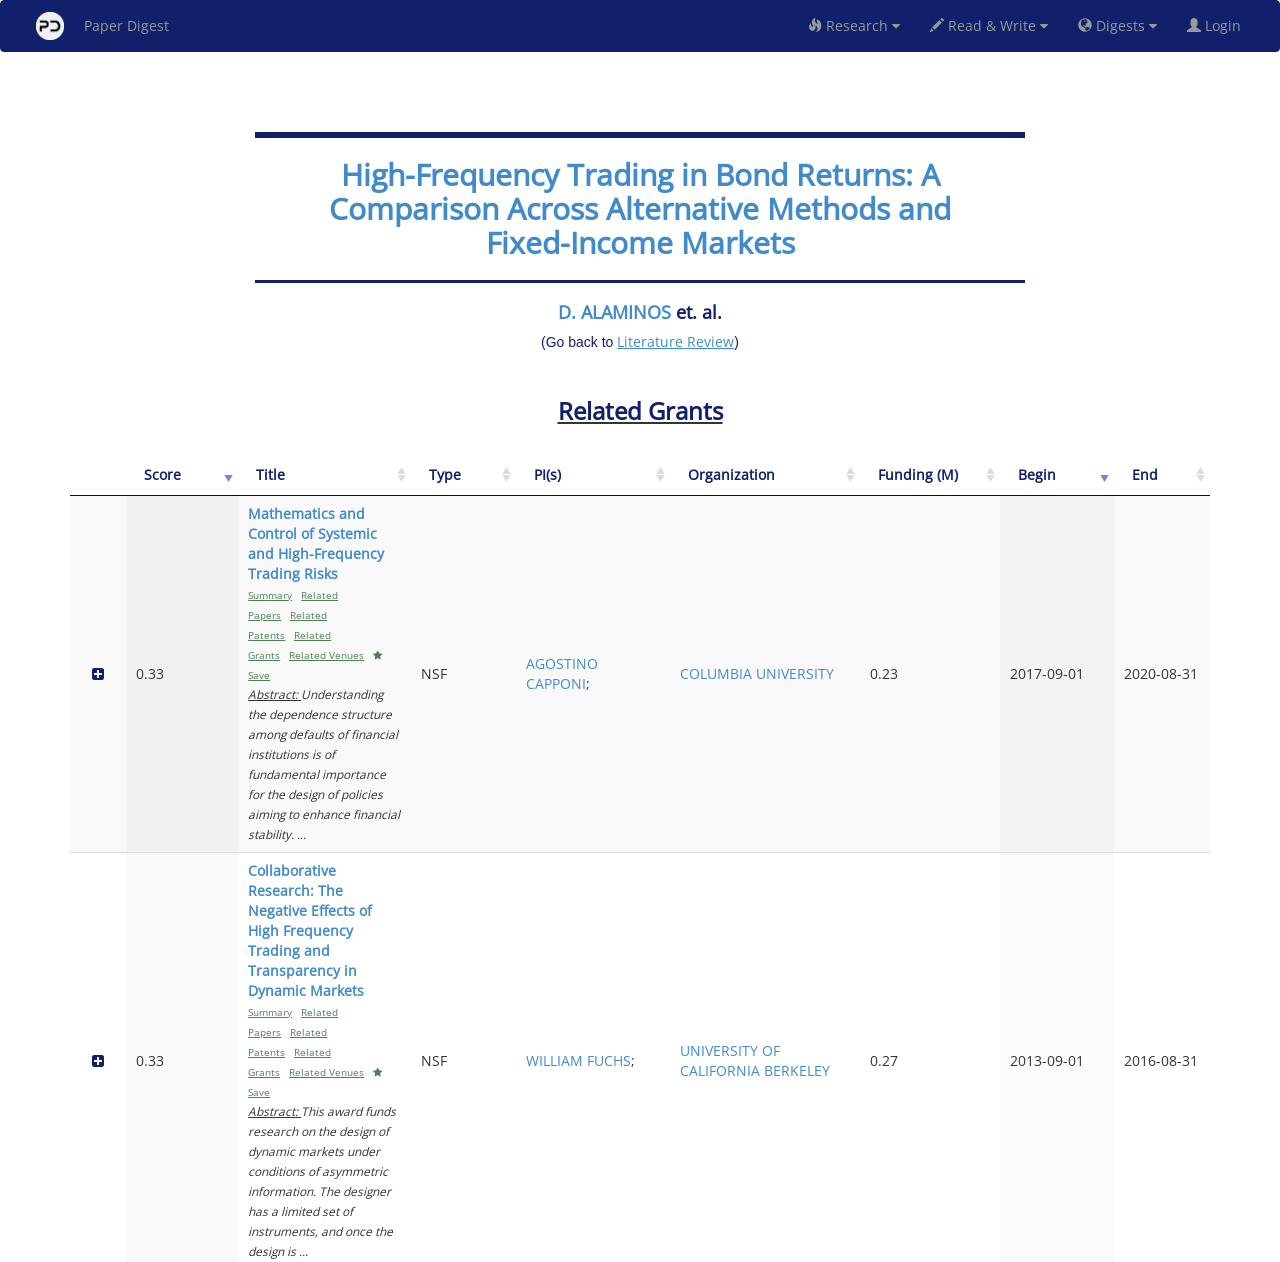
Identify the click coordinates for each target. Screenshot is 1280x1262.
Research (854, 25)
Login (1218, 25)
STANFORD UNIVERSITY (909, 837)
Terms (648, 1243)
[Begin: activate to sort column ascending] (1111, 485)
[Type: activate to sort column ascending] (726, 485)
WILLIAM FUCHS (798, 700)
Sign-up (599, 1243)
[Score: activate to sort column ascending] (142, 485)
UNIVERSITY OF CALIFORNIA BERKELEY (920, 700)
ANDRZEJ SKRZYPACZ (808, 837)
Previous (1023, 1161)
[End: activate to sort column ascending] (1179, 485)
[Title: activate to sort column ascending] (435, 485)
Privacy (696, 1243)
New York (802, 1243)
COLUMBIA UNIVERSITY (909, 573)
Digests (1117, 25)
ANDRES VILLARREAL (808, 964)
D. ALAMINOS (614, 312)
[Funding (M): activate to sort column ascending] (1028, 485)
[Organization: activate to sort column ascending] (921, 485)
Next (1179, 1161)
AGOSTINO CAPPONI (806, 573)
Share (742, 1243)
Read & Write (989, 25)
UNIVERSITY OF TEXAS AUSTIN (920, 964)
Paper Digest (102, 26)
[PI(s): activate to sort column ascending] (810, 485)
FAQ (556, 1243)
